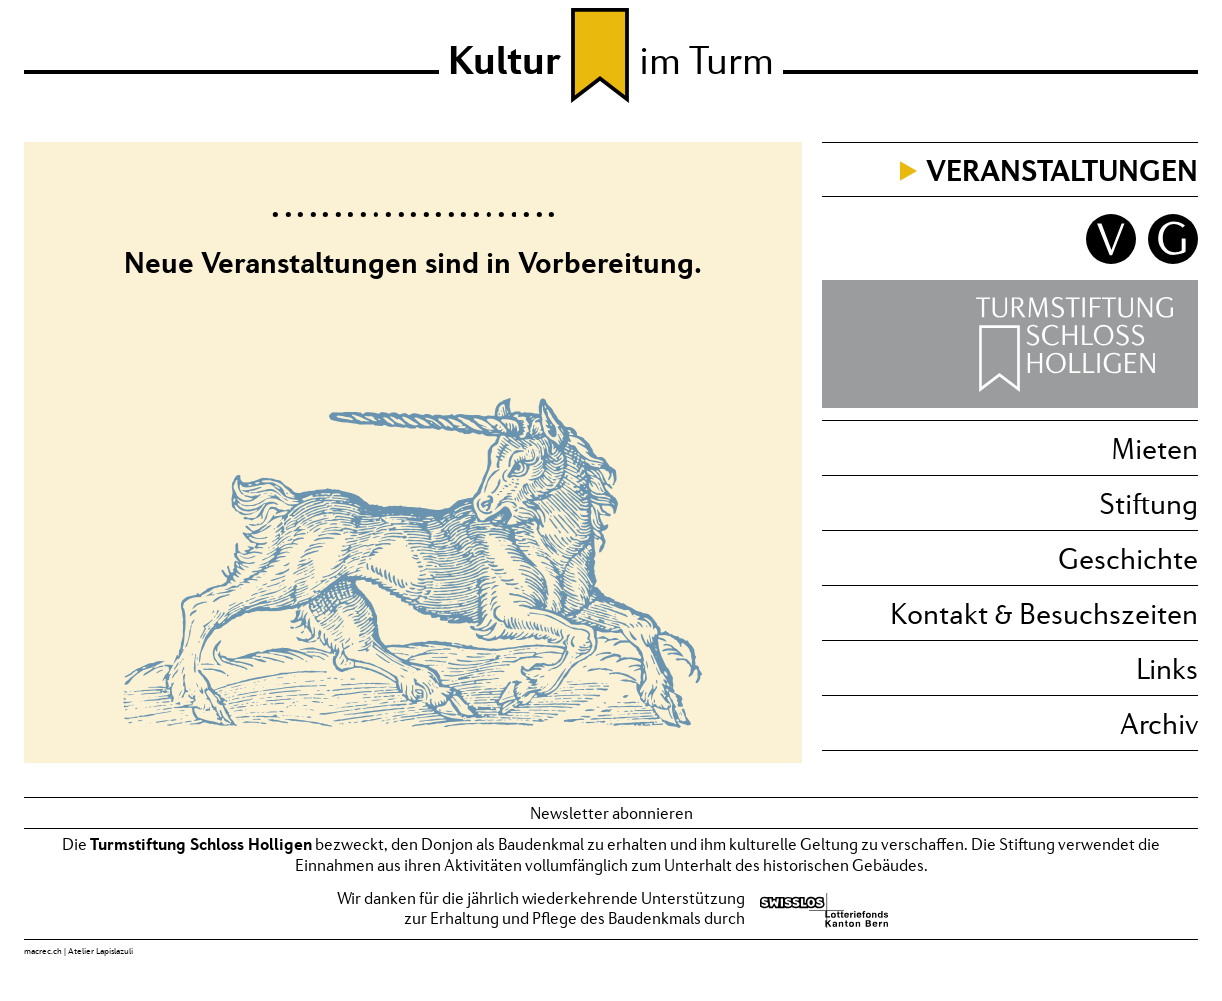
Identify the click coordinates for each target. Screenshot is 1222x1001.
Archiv (1159, 723)
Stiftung (1148, 503)
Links (1167, 668)
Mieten (1154, 448)
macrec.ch (43, 951)
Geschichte (1128, 558)
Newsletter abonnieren (611, 813)
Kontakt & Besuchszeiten (1044, 613)
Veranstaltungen (1062, 169)
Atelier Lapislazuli (100, 951)
